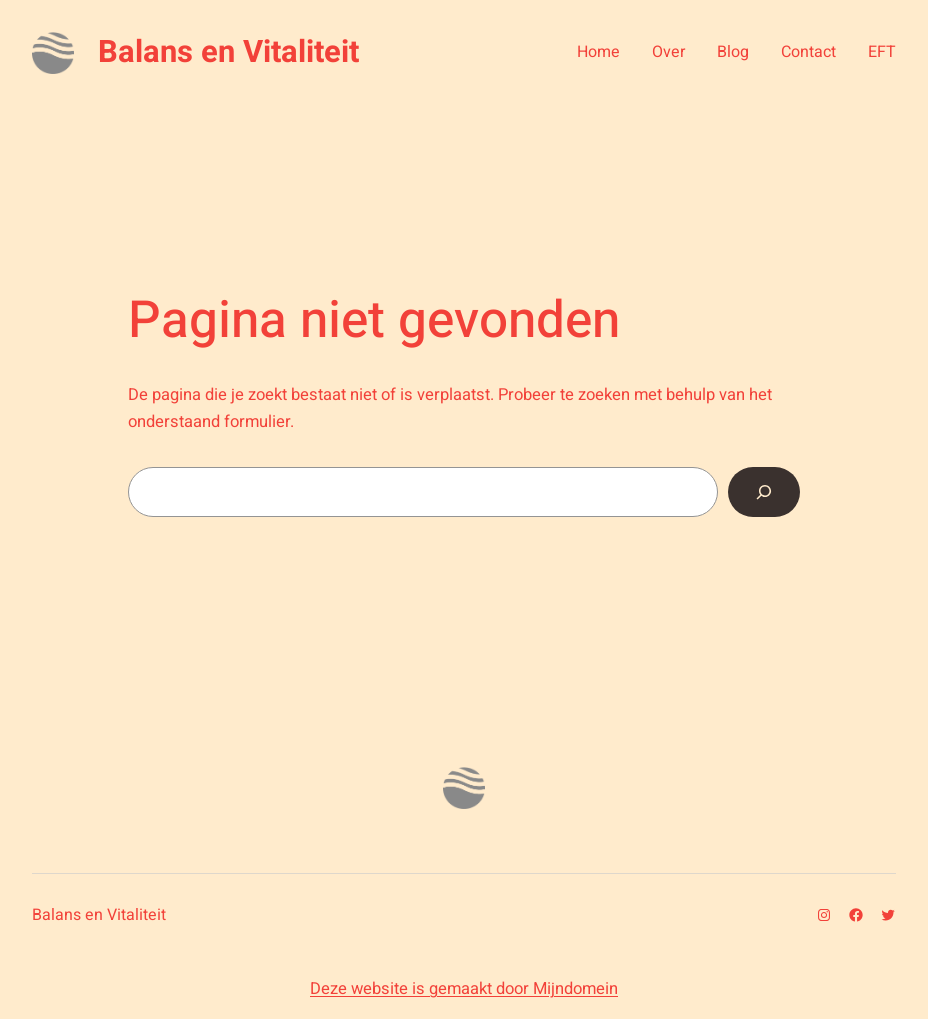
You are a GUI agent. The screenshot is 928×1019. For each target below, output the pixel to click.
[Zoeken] (764, 492)
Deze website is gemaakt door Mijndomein (464, 989)
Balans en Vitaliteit (228, 52)
